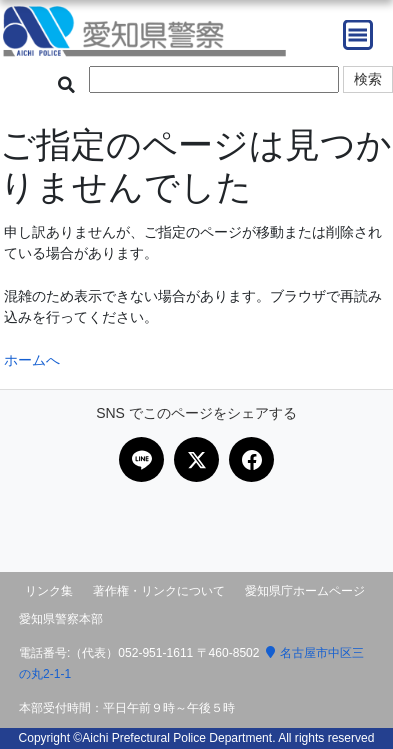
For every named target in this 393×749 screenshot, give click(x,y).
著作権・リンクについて (159, 591)
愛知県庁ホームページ (305, 591)
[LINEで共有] (141, 459)
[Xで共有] (196, 459)
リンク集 (49, 591)
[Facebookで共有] (251, 459)
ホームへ (32, 360)
